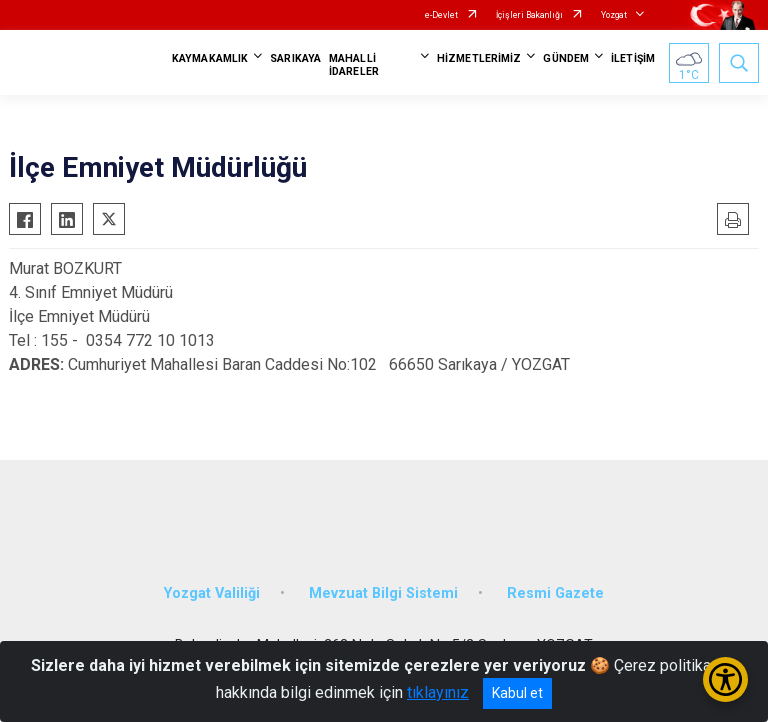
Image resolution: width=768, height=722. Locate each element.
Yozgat (614, 15)
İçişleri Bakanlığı (529, 15)
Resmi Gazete (555, 593)
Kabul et (517, 693)
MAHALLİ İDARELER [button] (354, 65)
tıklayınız (438, 692)
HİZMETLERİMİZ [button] (479, 58)
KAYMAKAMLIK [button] (210, 58)
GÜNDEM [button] (566, 58)
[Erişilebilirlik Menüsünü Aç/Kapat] (725, 679)
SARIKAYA (295, 58)
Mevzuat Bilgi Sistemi (383, 593)
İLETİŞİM (633, 58)
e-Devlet (441, 15)
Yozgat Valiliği (212, 593)
